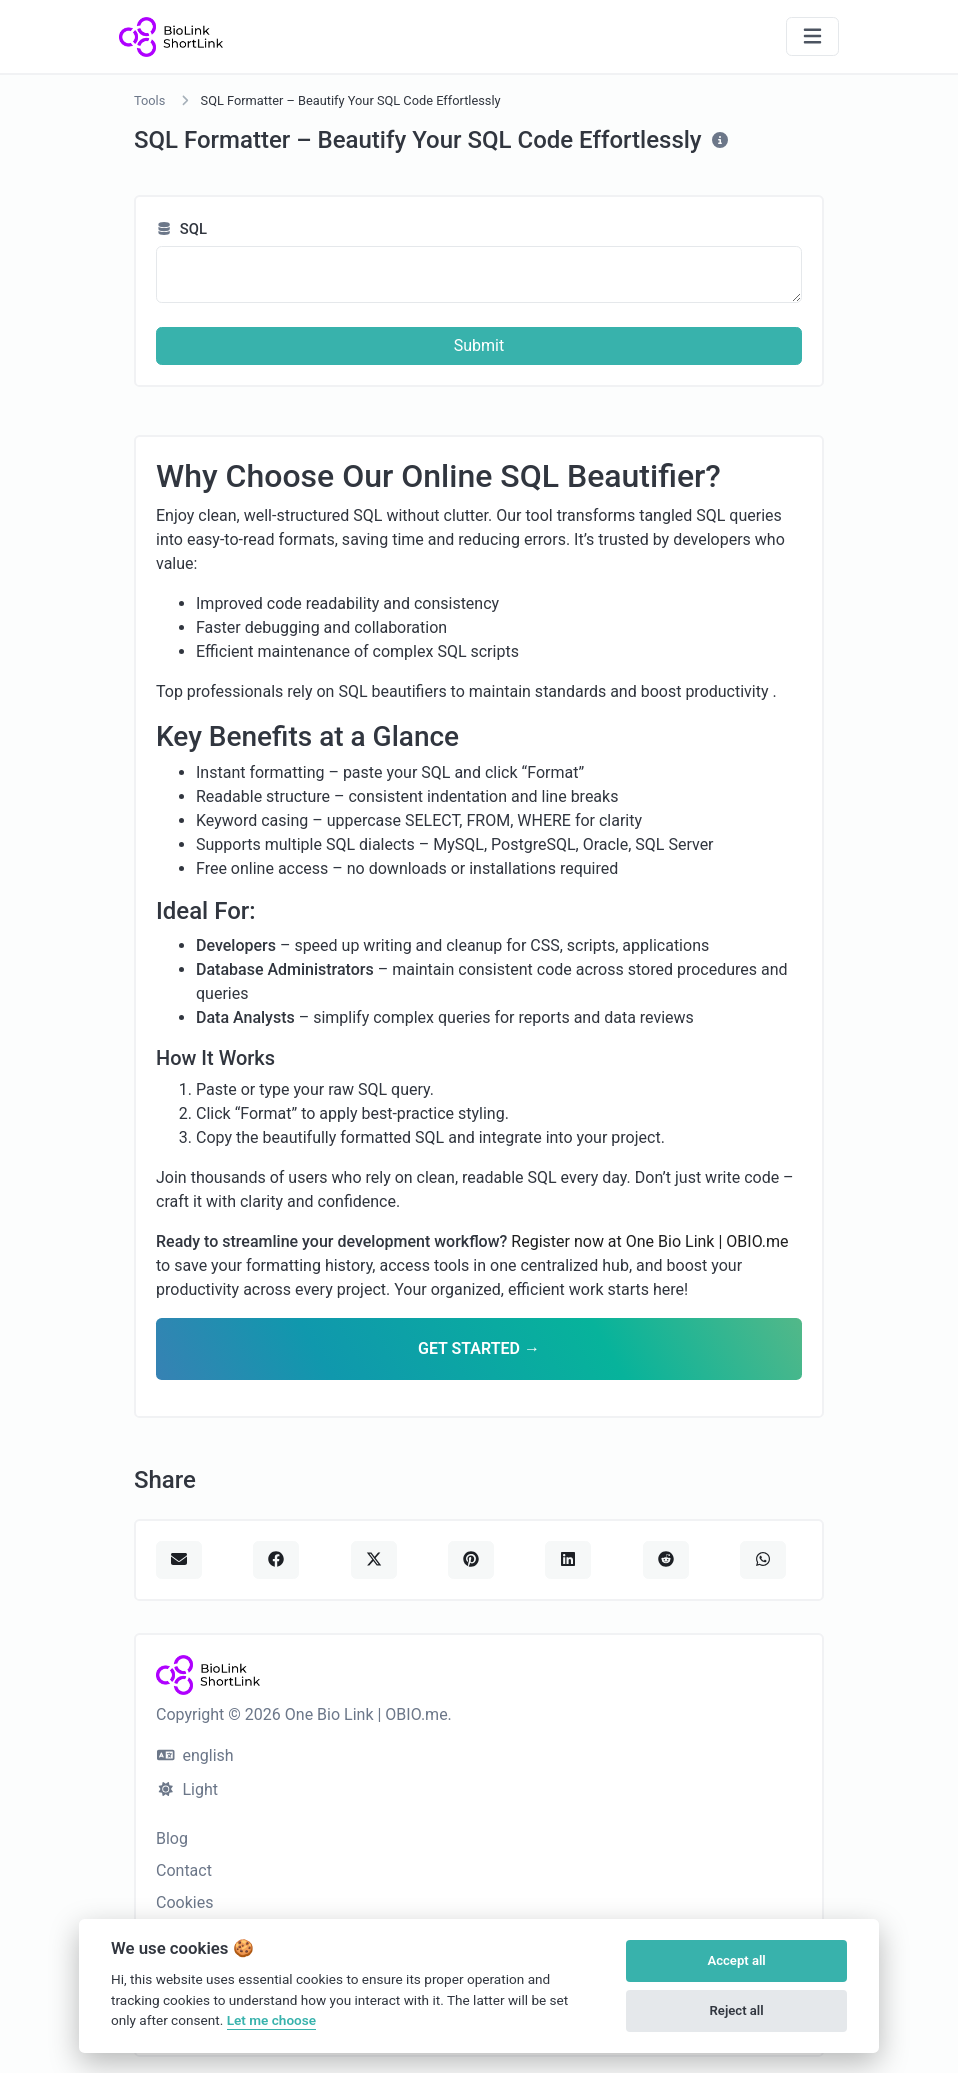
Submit (479, 345)
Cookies (184, 1902)
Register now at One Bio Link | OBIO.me (649, 1241)
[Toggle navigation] (812, 36)
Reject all (737, 2010)
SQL (181, 229)
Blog (172, 1838)
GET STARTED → (479, 1348)
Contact (184, 1870)
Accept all (736, 1960)
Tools (149, 100)
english (195, 1755)
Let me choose (271, 2020)
